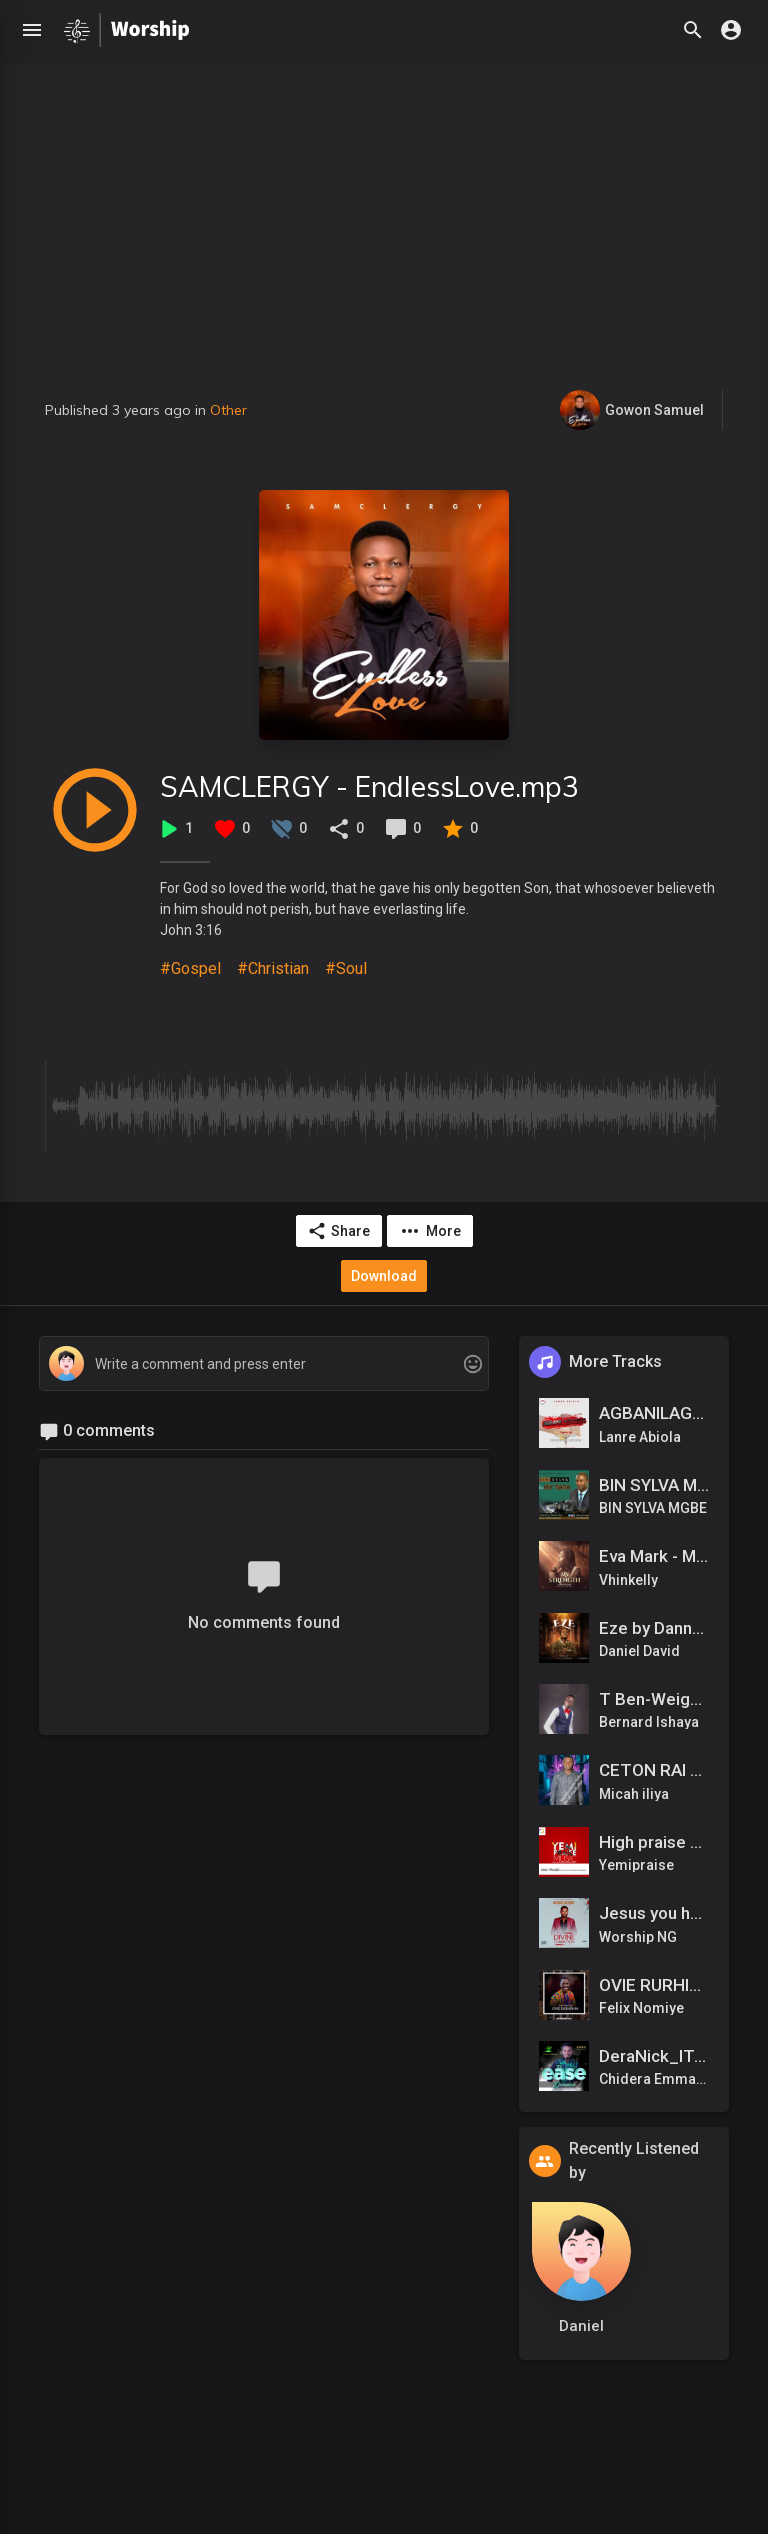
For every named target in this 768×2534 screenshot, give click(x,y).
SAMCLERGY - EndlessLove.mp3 (369, 786)
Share (338, 1231)
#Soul (346, 968)
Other (228, 410)
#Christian (273, 968)
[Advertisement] (384, 240)
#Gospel (190, 968)
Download (384, 1276)
